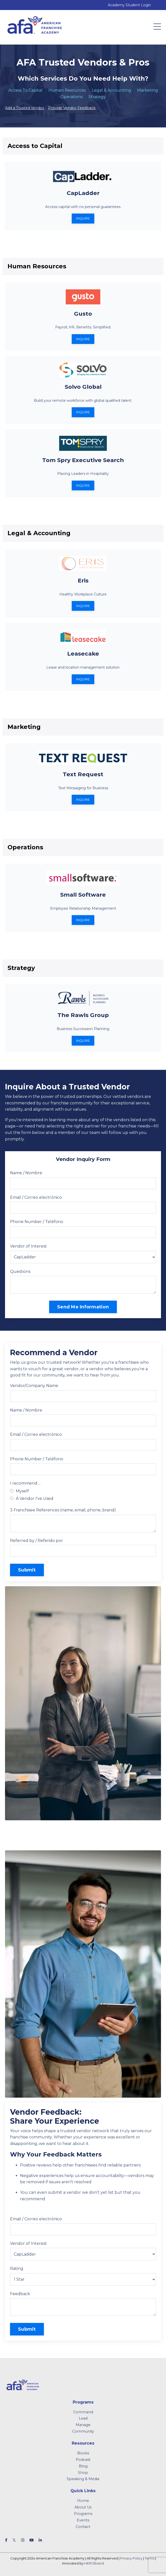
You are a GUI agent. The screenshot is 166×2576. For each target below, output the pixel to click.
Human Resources (67, 90)
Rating (16, 2268)
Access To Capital (25, 90)
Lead (83, 2418)
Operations (71, 96)
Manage (83, 2425)
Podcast (83, 2459)
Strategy (97, 96)
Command (83, 2412)
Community (83, 2431)
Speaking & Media (83, 2479)
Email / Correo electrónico (36, 1197)
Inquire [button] (83, 218)
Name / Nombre (26, 1172)
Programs (83, 2513)
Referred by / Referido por (36, 1540)
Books (83, 2453)
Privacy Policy (131, 2558)
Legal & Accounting (111, 90)
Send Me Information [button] (83, 1307)
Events (83, 2520)
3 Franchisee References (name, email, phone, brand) (63, 1510)
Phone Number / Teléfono (36, 1221)
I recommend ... (25, 1483)
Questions (20, 1271)
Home (83, 2500)
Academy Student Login (129, 5)
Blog (83, 2466)
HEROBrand (94, 2563)
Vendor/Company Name (34, 1385)
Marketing (147, 90)
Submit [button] (27, 1570)
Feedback (20, 2293)
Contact (83, 2526)
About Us (83, 2507)
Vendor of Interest (28, 1246)
